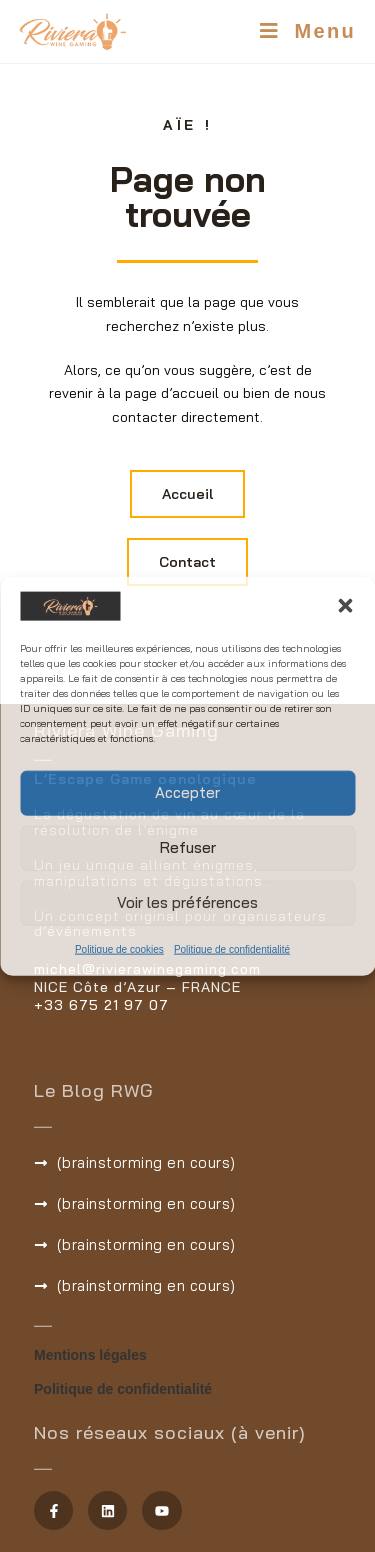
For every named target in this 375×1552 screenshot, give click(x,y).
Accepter (187, 792)
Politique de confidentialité (232, 948)
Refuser (188, 847)
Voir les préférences (187, 902)
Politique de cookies (119, 948)
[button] (345, 606)
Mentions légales (90, 1355)
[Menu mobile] (308, 31)
